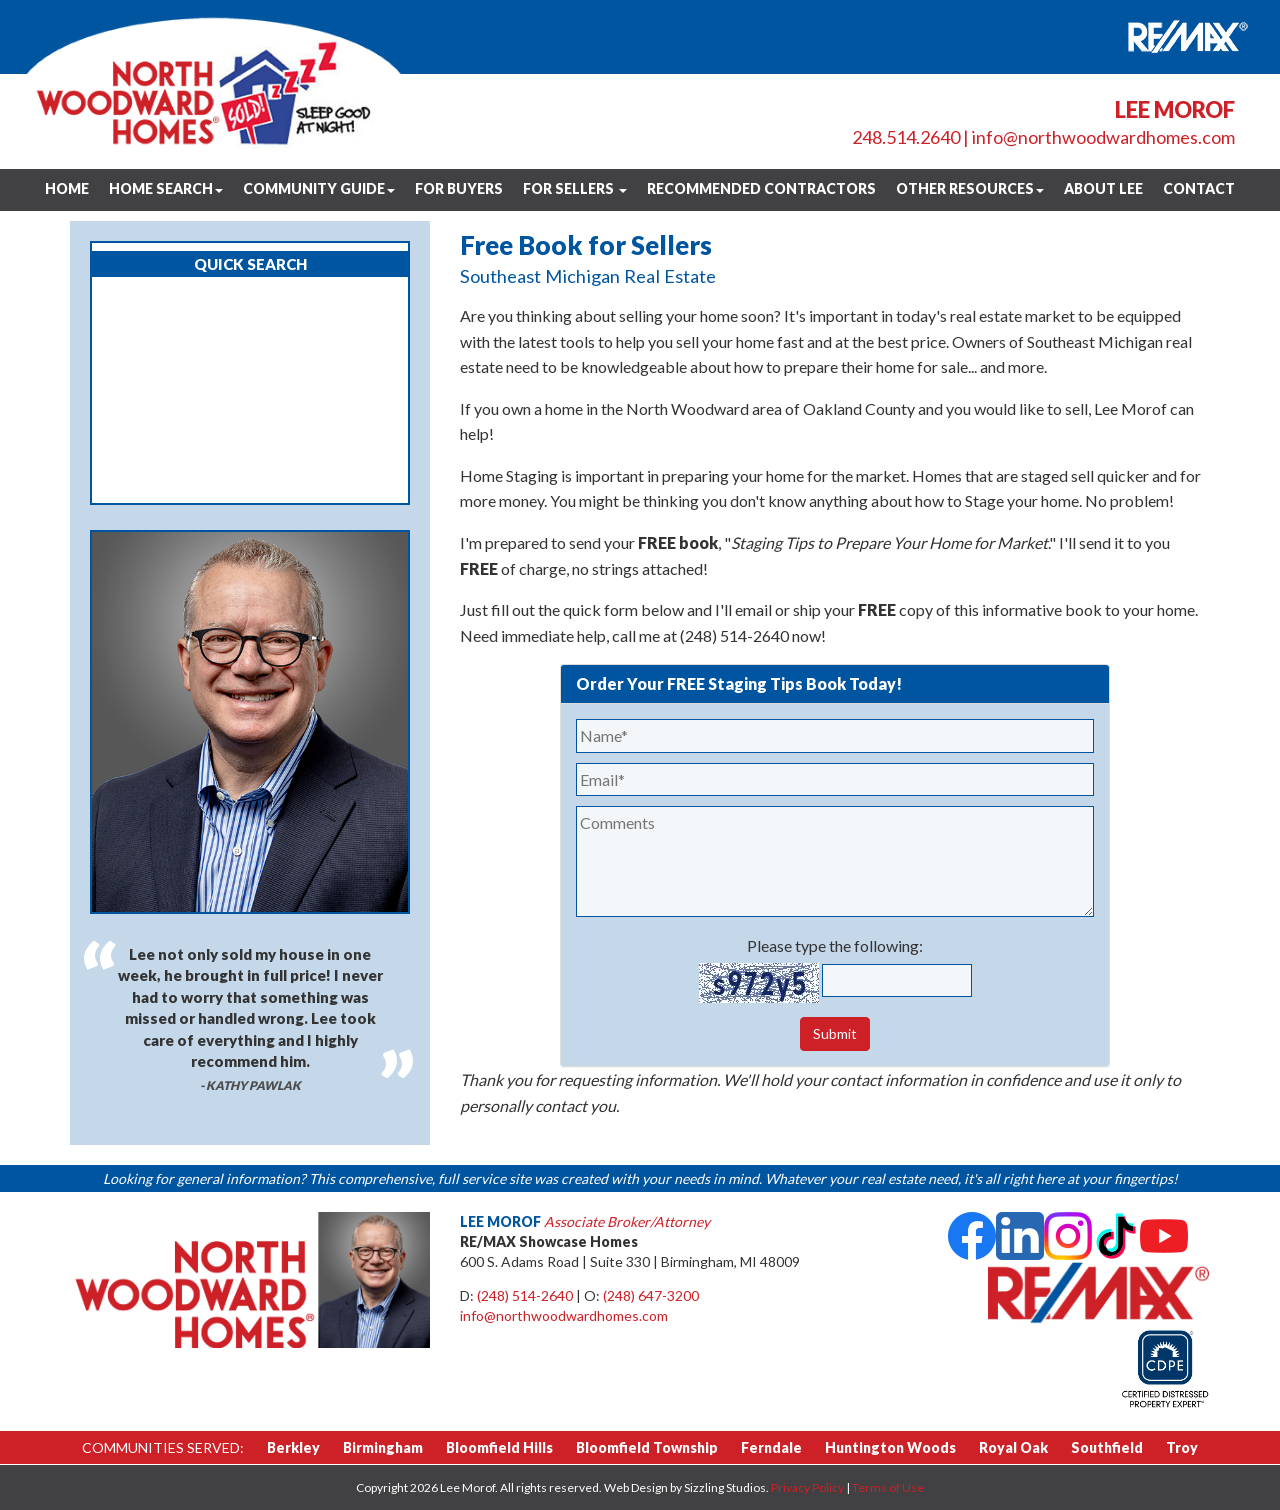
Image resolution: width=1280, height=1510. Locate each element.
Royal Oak (1013, 1447)
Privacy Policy (807, 1487)
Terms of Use (888, 1487)
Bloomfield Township (647, 1447)
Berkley (293, 1447)
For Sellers (575, 188)
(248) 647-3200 (651, 1295)
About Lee (1103, 188)
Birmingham (383, 1447)
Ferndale (771, 1447)
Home (67, 188)
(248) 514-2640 (525, 1295)
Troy (1182, 1447)
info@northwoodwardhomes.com (1103, 137)
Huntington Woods (890, 1447)
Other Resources (970, 188)
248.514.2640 (906, 137)
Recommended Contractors (761, 188)
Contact (1199, 188)
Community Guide (319, 188)
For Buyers (459, 188)
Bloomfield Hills (499, 1447)
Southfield (1107, 1447)
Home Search (166, 188)
